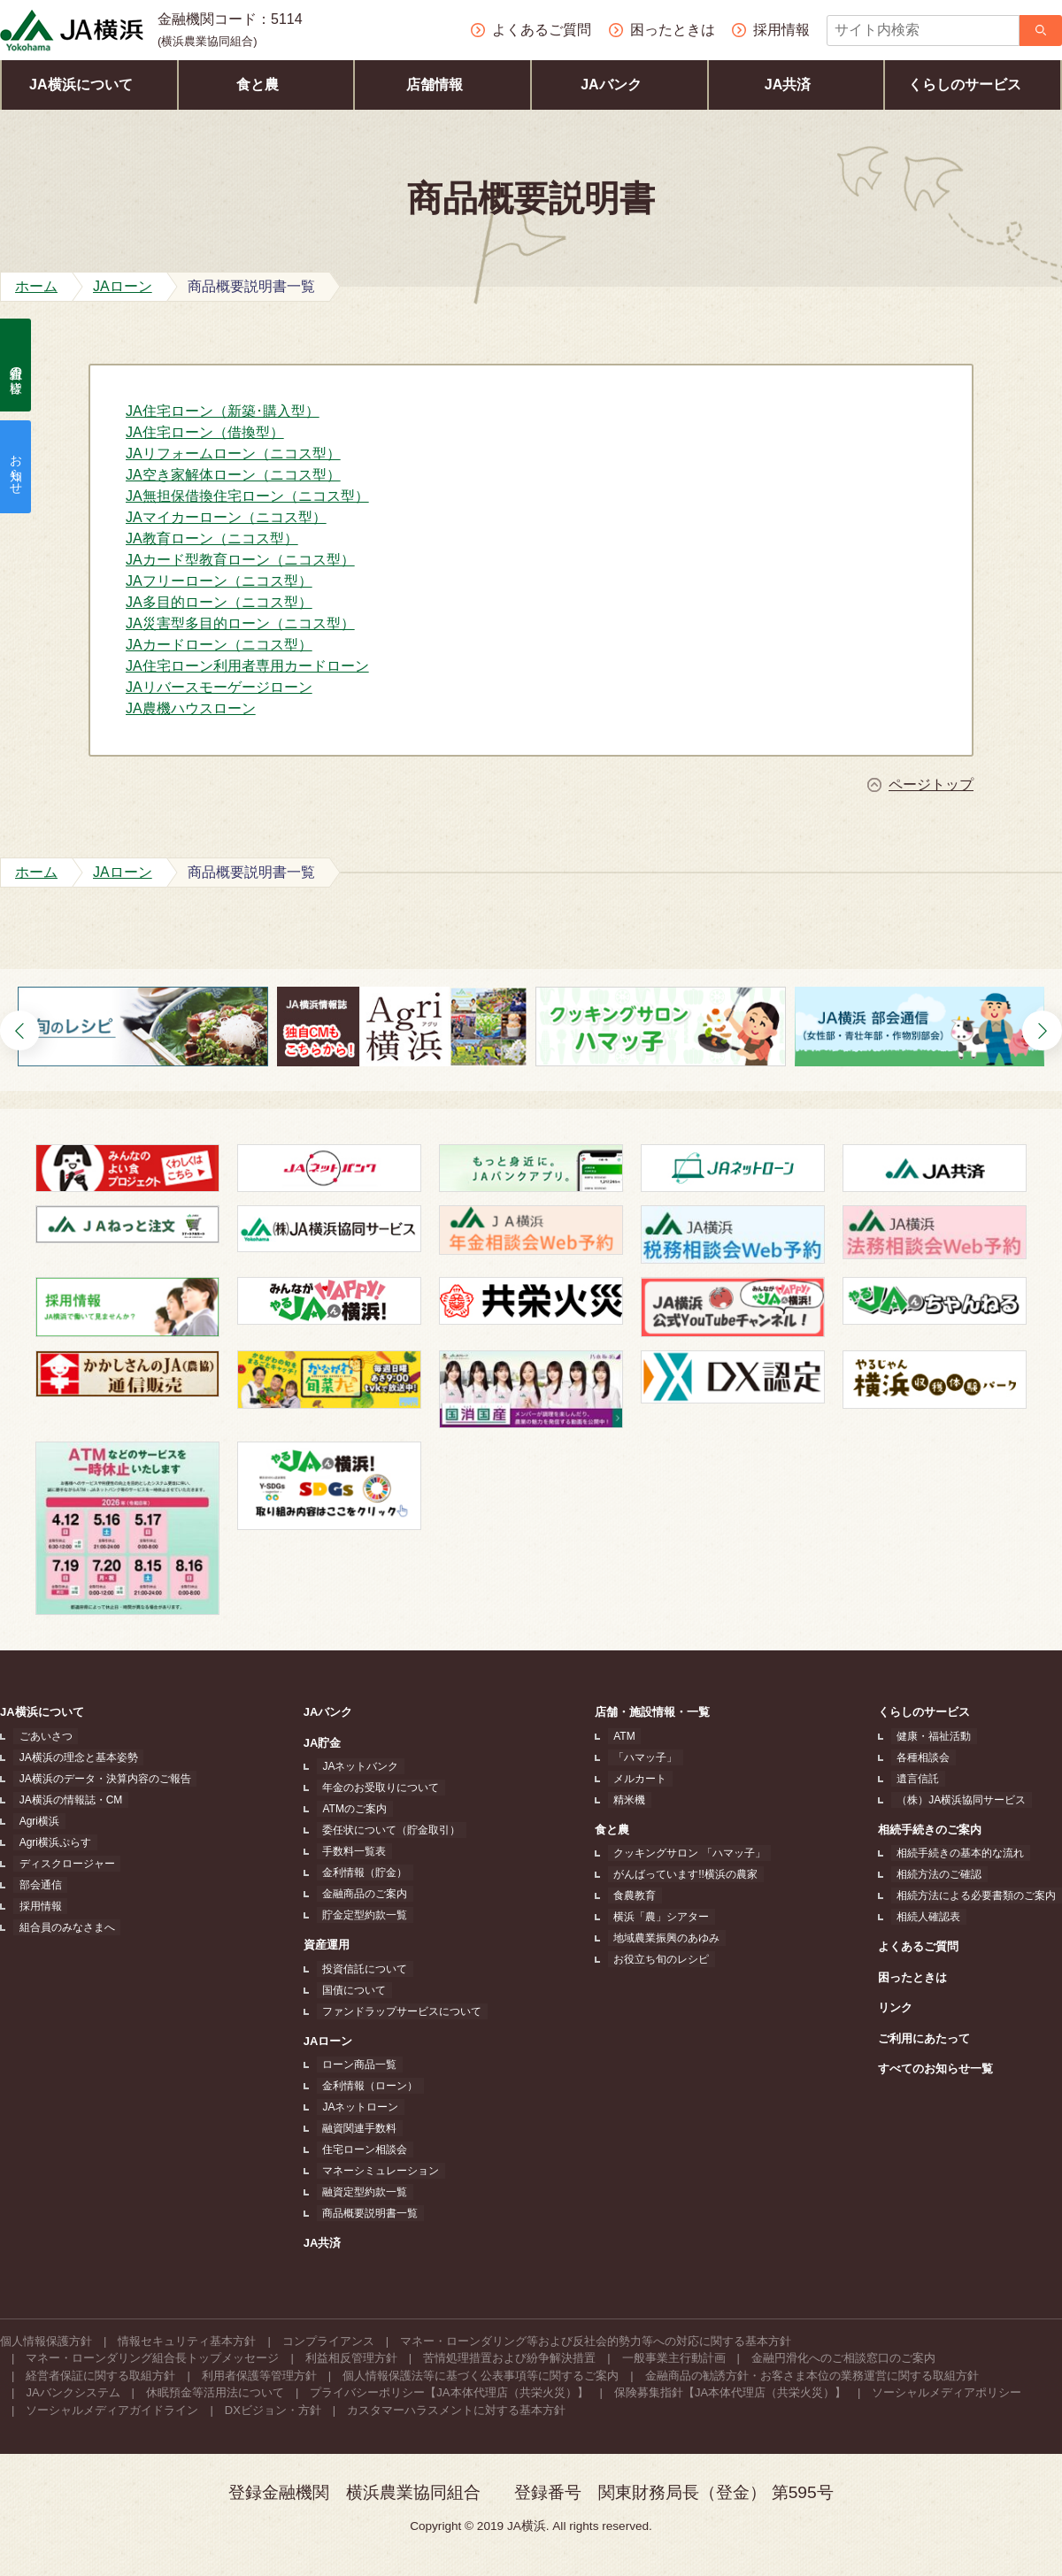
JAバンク (619, 84)
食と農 (266, 84)
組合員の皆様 (16, 365)
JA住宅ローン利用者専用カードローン (247, 665)
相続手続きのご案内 (941, 1829)
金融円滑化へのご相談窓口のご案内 (843, 2358)
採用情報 (34, 1906)
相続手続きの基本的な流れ (966, 1853)
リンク (906, 2007)
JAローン (332, 2041)
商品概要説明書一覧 (368, 2213)
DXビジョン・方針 (273, 2410)
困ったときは (923, 1977)
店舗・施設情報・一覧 (659, 1712)
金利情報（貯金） (362, 1872)
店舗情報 (443, 84)
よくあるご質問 (929, 1946)
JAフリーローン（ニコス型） (219, 580)
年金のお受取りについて (378, 1787)
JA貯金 (326, 1742)
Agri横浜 (33, 1821)
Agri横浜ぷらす (49, 1842)
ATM (625, 1736)
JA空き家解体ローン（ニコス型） (233, 474)
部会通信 (34, 1885)
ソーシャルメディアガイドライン (112, 2410)
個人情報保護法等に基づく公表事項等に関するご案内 (480, 2375)
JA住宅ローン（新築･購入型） (222, 411)
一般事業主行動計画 (674, 2358)
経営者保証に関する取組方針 (100, 2375)
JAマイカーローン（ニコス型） (226, 517)
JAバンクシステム (72, 2392)
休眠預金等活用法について (215, 2392)
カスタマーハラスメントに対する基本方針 (456, 2410)
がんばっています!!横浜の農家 (687, 1874)
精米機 (631, 1800)
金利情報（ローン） (368, 2086)
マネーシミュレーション (378, 2171)
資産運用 (330, 1944)
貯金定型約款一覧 (362, 1915)
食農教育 (636, 1895)
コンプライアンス (328, 2341)
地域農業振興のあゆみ (668, 1938)
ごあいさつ (39, 1736)
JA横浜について (89, 84)
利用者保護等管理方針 (259, 2375)
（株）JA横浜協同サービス (967, 1800)
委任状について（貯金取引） (389, 1830)
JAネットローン (358, 2107)
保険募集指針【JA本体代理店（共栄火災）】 (730, 2392)
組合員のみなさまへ (61, 1927)
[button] (20, 1030)
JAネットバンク (358, 1766)
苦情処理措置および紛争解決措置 (509, 2358)
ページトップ (931, 785)
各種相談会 (929, 1757)
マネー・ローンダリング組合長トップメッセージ (152, 2358)
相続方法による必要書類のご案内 (982, 1895)
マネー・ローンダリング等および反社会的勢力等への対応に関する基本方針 (595, 2341)
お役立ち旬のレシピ (663, 1959)
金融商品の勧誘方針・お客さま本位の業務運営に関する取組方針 (812, 2375)
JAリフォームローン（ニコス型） (233, 453)
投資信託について (362, 1969)
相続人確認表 (934, 1917)
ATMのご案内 (352, 1809)
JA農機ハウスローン (191, 708)
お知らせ (16, 467)
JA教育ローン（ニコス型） (212, 538)
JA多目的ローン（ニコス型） (219, 602)
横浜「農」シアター (663, 1917)
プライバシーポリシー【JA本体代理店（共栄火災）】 (449, 2392)
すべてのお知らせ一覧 (946, 2068)
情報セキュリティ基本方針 (187, 2341)
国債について (352, 1990)
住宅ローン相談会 (362, 2149)
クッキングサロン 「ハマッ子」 (690, 1853)
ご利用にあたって (935, 2038)
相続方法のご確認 (945, 1874)
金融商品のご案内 (362, 1894)
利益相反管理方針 (351, 2358)
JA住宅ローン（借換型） (205, 432)
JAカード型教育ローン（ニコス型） (240, 559)
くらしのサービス (973, 84)
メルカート (641, 1778)
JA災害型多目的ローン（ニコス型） (240, 623)
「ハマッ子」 (647, 1757)
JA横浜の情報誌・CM (65, 1800)
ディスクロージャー (61, 1863)
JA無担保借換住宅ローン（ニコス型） (247, 496)
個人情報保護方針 (46, 2341)
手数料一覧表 (352, 1851)
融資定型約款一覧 (362, 2192)
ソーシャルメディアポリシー (946, 2392)
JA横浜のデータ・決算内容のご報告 (99, 1778)
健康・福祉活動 (940, 1736)
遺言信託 (924, 1778)
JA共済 (796, 84)
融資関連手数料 (357, 2128)
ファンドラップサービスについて (400, 2011)
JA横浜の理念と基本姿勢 (72, 1757)
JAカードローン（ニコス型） (219, 644)
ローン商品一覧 (357, 2064)
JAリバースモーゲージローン (219, 687)
